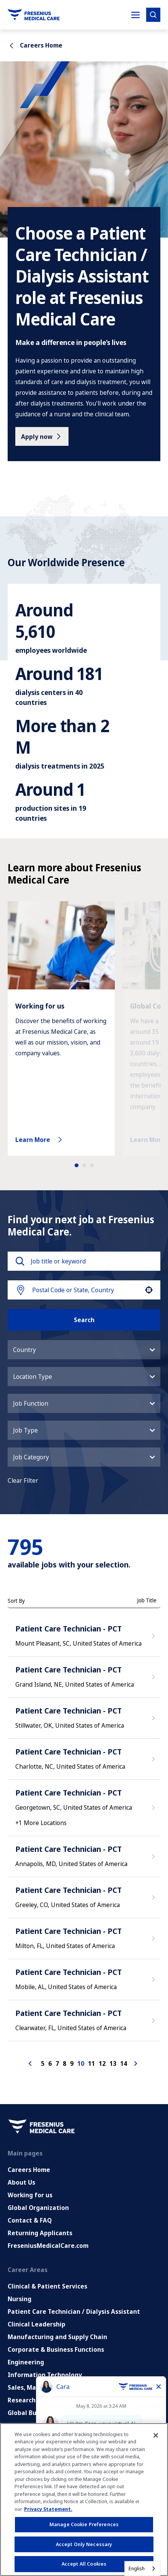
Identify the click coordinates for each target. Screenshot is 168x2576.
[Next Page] (136, 2042)
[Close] (155, 2435)
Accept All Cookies (84, 2563)
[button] (149, 1268)
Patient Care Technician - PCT (68, 1607)
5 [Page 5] (42, 2042)
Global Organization (38, 2186)
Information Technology (45, 2353)
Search (84, 1298)
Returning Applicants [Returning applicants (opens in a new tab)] (40, 2211)
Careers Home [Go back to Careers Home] (35, 45)
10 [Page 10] (80, 2042)
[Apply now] (42, 436)
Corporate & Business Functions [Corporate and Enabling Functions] (56, 2328)
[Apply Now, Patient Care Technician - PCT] (154, 1617)
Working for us (30, 2173)
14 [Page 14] (123, 2042)
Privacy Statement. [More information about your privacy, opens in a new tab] (48, 2508)
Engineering (26, 2340)
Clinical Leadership (36, 2302)
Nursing (19, 2277)
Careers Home (29, 2148)
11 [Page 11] (91, 2042)
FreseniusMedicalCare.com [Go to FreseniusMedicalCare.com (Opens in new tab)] (48, 2224)
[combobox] (85, 1268)
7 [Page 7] (57, 2042)
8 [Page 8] (64, 2042)
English (137, 2568)
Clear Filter (23, 1459)
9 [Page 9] (71, 2042)
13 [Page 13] (112, 2042)
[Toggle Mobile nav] (135, 15)
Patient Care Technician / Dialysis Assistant (74, 2290)
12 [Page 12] (102, 2042)
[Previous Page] (31, 2042)
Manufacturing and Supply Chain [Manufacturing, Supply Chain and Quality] (57, 2315)
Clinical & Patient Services (47, 2265)
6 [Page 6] (50, 2042)
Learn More (39, 1118)
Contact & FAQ (30, 2199)
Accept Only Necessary (84, 2544)
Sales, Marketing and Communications (66, 2366)
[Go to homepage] (34, 14)
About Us (21, 2161)
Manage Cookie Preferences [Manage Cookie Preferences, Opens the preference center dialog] (84, 2524)
